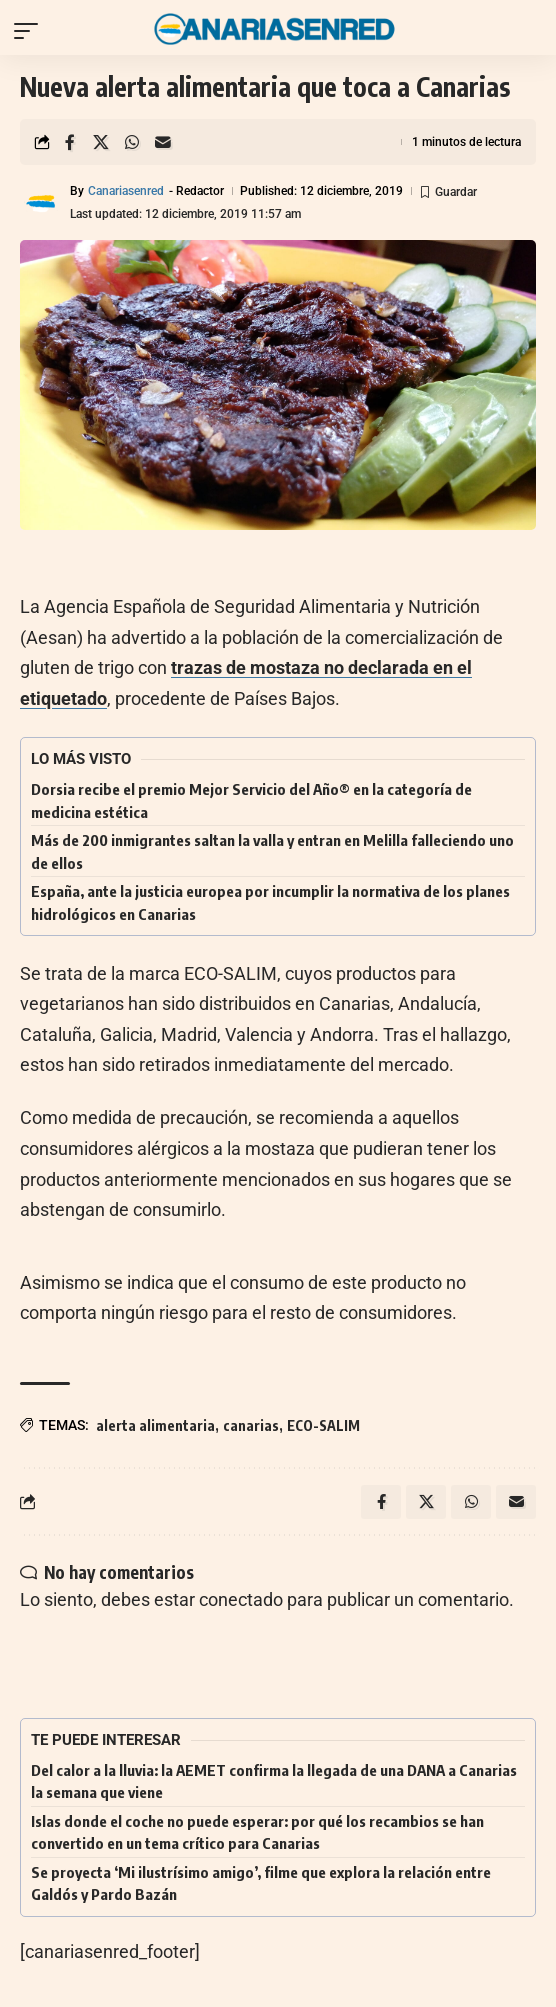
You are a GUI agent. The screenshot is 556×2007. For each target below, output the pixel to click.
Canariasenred (126, 191)
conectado (241, 1599)
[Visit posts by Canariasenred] (41, 203)
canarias (251, 1425)
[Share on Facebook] (70, 142)
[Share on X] (101, 142)
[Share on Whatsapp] (132, 142)
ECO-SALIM (323, 1425)
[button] (31, 31)
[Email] (163, 142)
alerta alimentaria (155, 1425)
